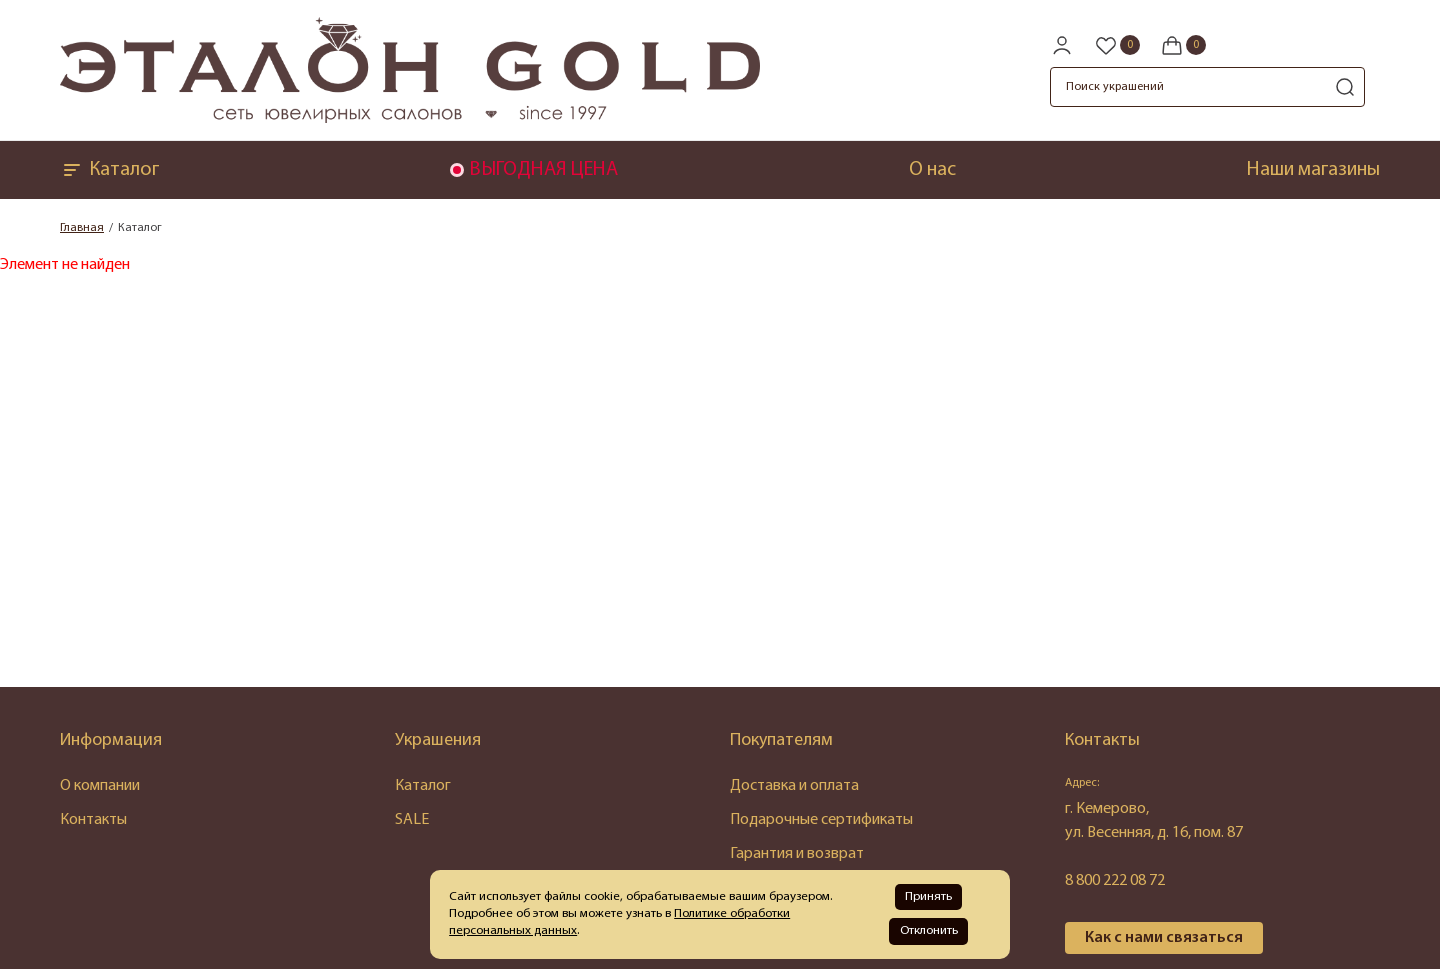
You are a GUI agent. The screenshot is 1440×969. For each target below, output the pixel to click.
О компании (100, 786)
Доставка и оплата (794, 786)
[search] (1345, 87)
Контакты (93, 820)
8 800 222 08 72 (1115, 881)
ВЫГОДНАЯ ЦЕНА (543, 170)
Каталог (109, 170)
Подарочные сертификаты (821, 820)
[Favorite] (1117, 45)
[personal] (1062, 45)
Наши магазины (1313, 170)
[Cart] (1183, 45)
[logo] (410, 119)
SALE (412, 820)
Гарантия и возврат (797, 854)
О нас (932, 170)
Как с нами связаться (1164, 938)
